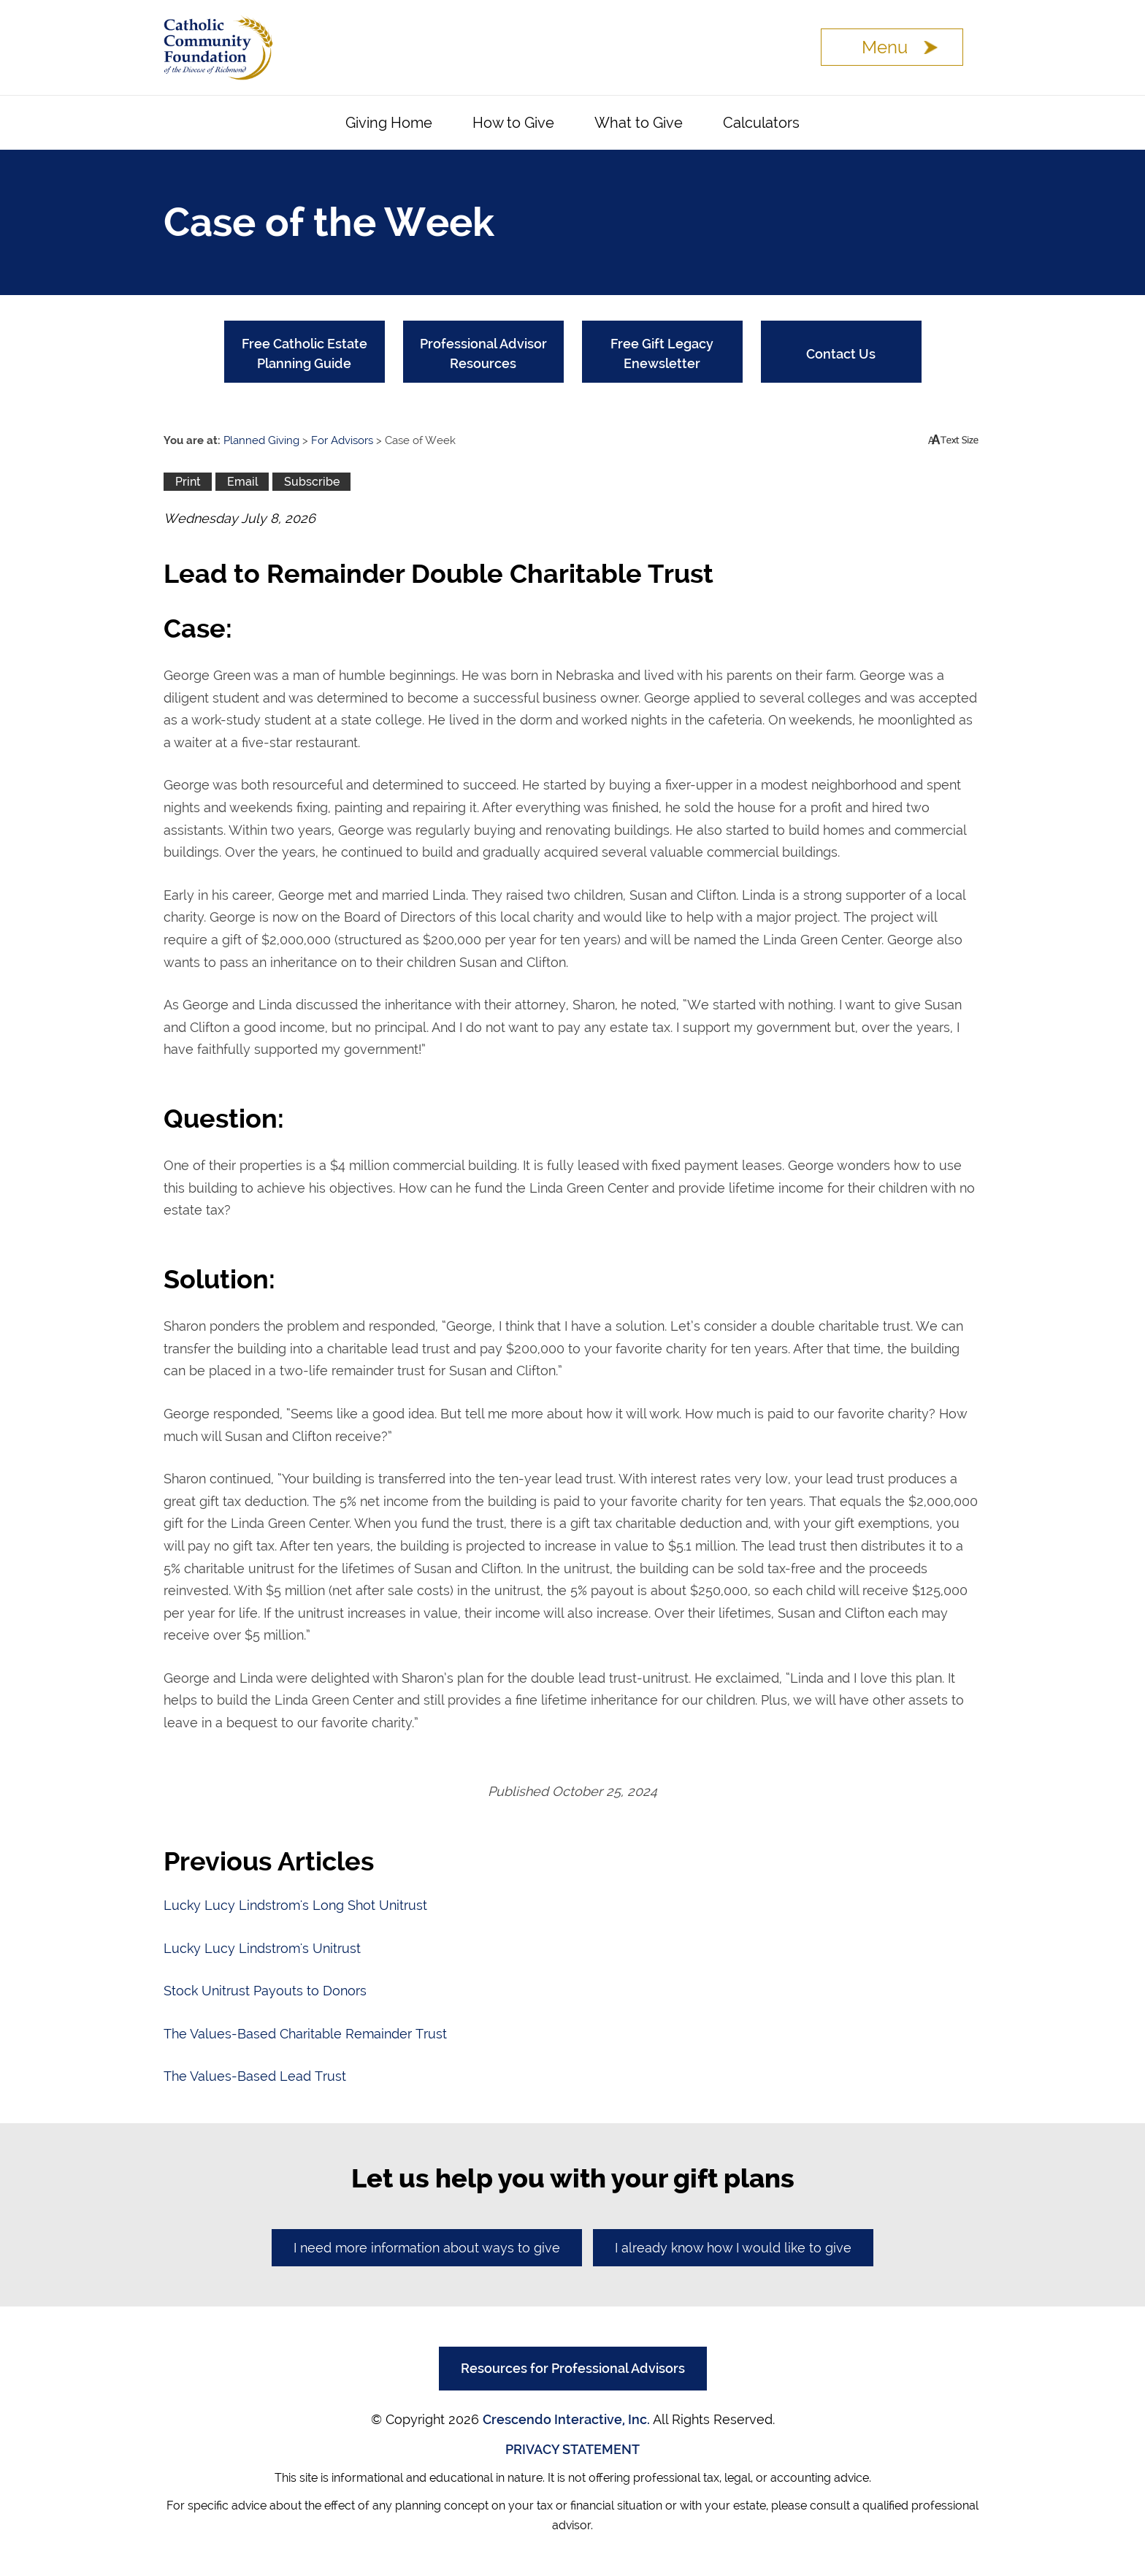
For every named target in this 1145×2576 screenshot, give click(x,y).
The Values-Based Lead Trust (255, 2076)
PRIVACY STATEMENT (572, 2449)
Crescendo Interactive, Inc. (566, 2419)
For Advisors (342, 440)
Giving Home (388, 122)
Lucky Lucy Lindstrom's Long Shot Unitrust (295, 1905)
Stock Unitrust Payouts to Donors (265, 1990)
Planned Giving (261, 440)
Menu (885, 47)
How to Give (513, 122)
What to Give (638, 122)
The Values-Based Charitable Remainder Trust (305, 2033)
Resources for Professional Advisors (573, 2368)
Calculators (761, 122)
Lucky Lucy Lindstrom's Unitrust (262, 1948)
